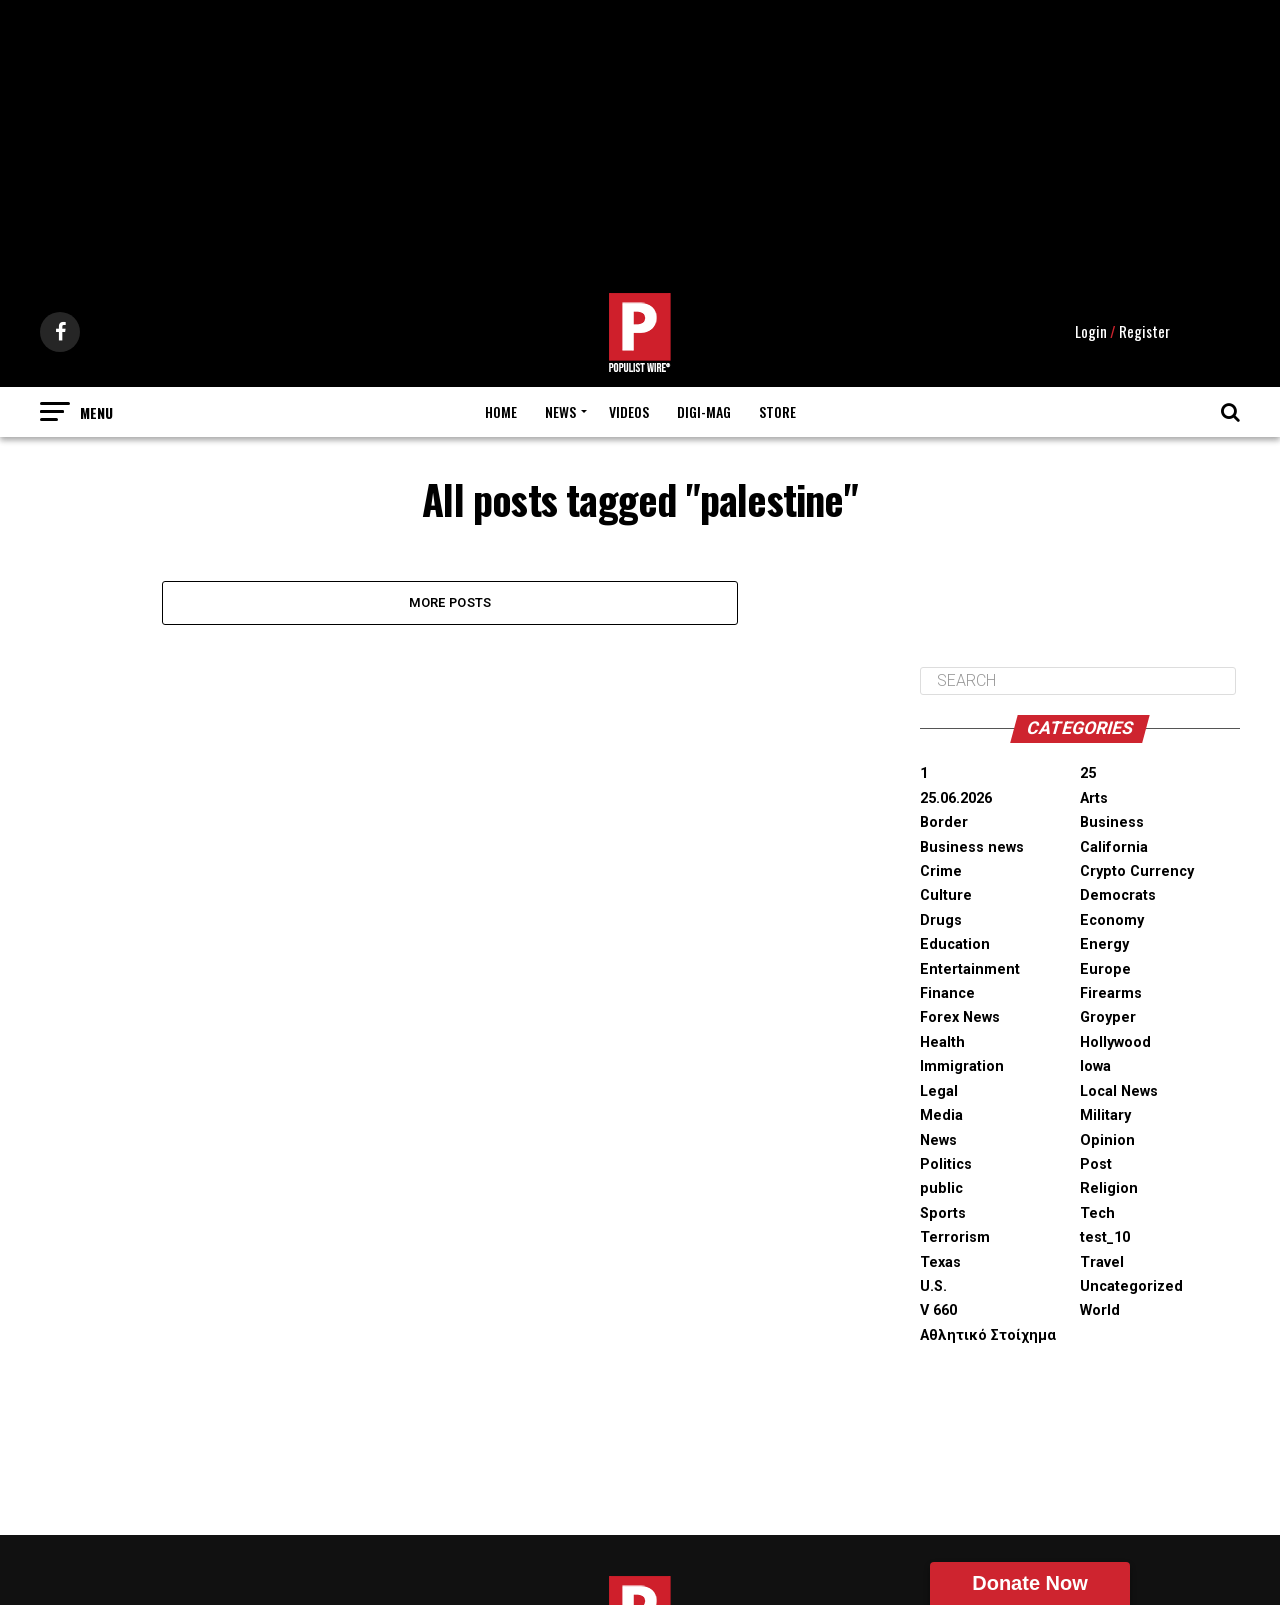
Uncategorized (1131, 1227)
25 (1088, 715)
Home (501, 352)
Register (1144, 273)
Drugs (941, 861)
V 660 (938, 1251)
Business (1112, 763)
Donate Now (1030, 1583)
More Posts (450, 543)
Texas (940, 1203)
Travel (1102, 1203)
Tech (1097, 1154)
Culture (946, 837)
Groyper (1108, 959)
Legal (939, 1032)
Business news (972, 788)
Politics (946, 1105)
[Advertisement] (640, 140)
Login (1091, 273)
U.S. (933, 1227)
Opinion (1107, 1081)
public (941, 1129)
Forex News (960, 959)
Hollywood (1115, 983)
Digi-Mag (704, 352)
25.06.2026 (956, 739)
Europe (1105, 910)
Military (1105, 1056)
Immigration (962, 1007)
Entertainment (970, 910)
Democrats (1118, 837)
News (560, 352)
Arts (1094, 739)
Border (944, 763)
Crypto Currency (1137, 812)
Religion (1109, 1129)
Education (955, 885)
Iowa (1095, 1007)
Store (777, 352)
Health (942, 983)
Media (941, 1056)
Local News (1119, 1032)
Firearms (1111, 934)
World (1100, 1251)
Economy (1112, 861)
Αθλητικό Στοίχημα (988, 1276)
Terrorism (955, 1178)
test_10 (1105, 1178)
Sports (943, 1154)
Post (1096, 1105)
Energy (1104, 885)
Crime (941, 812)
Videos (629, 352)
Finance (947, 934)
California (1114, 788)
